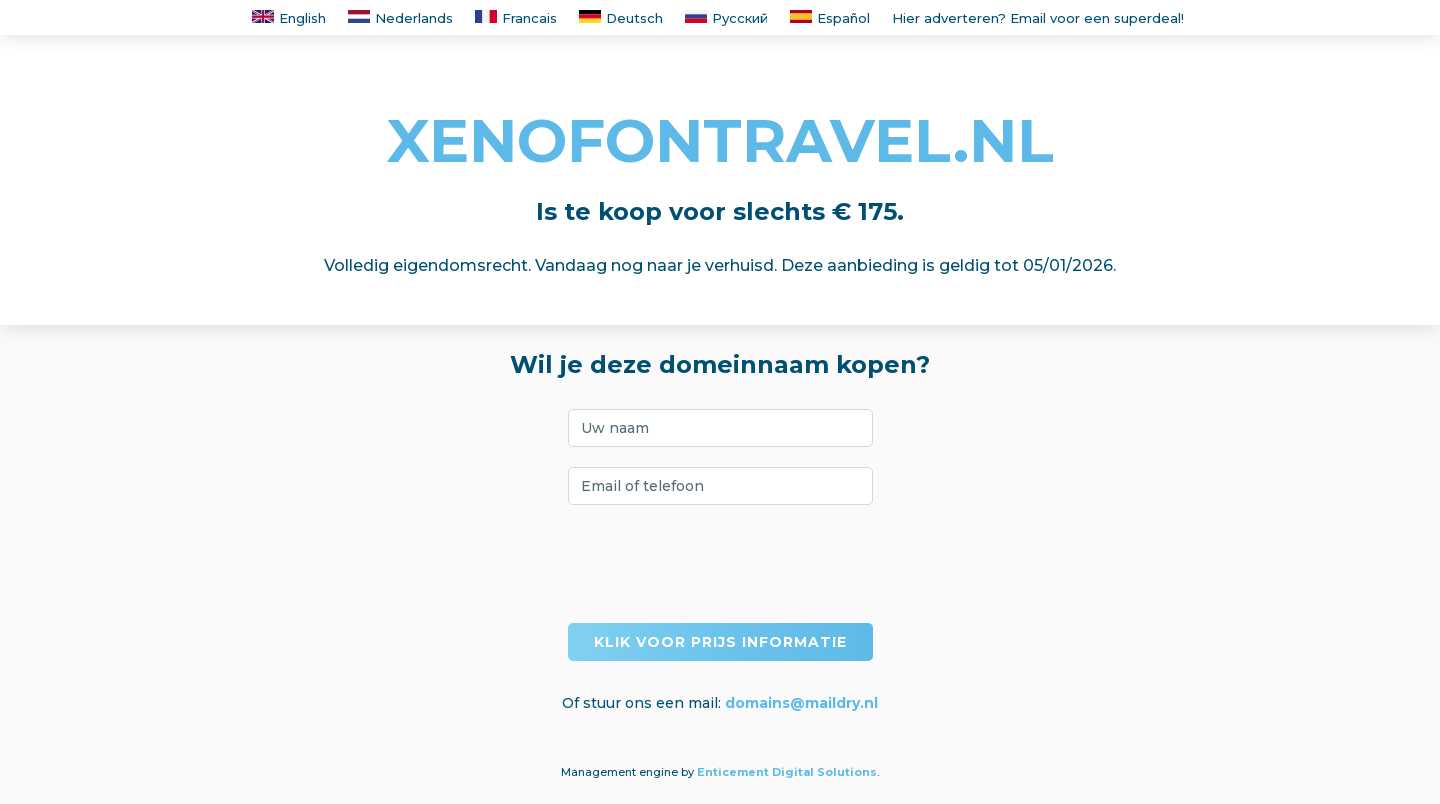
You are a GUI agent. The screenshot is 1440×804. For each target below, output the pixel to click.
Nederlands (400, 18)
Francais (516, 18)
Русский (726, 18)
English (289, 18)
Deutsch (621, 18)
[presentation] (720, 564)
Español (830, 18)
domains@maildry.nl (801, 703)
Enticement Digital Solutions (787, 772)
